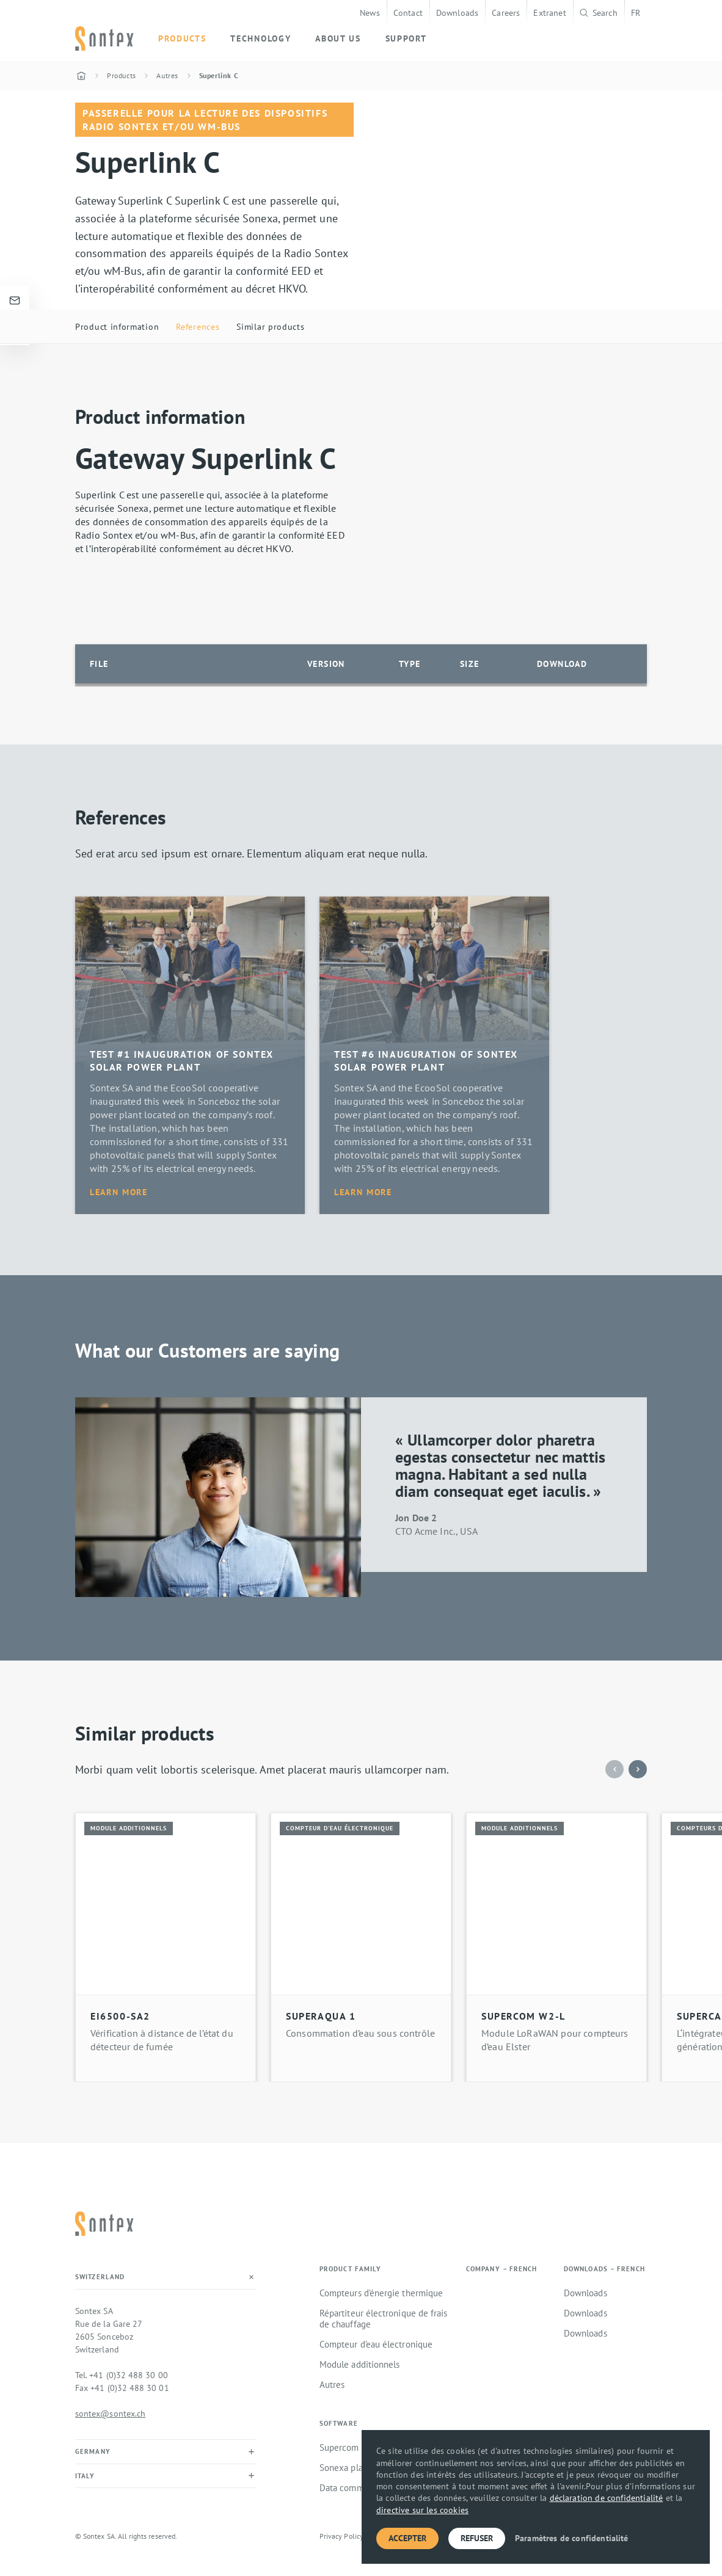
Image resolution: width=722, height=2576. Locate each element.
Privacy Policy (341, 2536)
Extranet (549, 12)
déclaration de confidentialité (606, 2497)
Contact (408, 12)
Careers (506, 12)
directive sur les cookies (422, 2510)
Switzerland (100, 2276)
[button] (638, 1769)
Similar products (270, 326)
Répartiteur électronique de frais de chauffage (383, 2319)
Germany (93, 2451)
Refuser (477, 2538)
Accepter (407, 2538)
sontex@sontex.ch (110, 2413)
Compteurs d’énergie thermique (381, 2293)
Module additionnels (359, 2364)
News (370, 12)
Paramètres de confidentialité (572, 2538)
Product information (117, 326)
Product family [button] (350, 2269)
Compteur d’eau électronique (375, 2344)
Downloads (457, 12)
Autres (332, 2384)
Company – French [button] (502, 2269)
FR (635, 12)
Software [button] (338, 2424)
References (197, 326)
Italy (85, 2476)
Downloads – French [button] (604, 2269)
